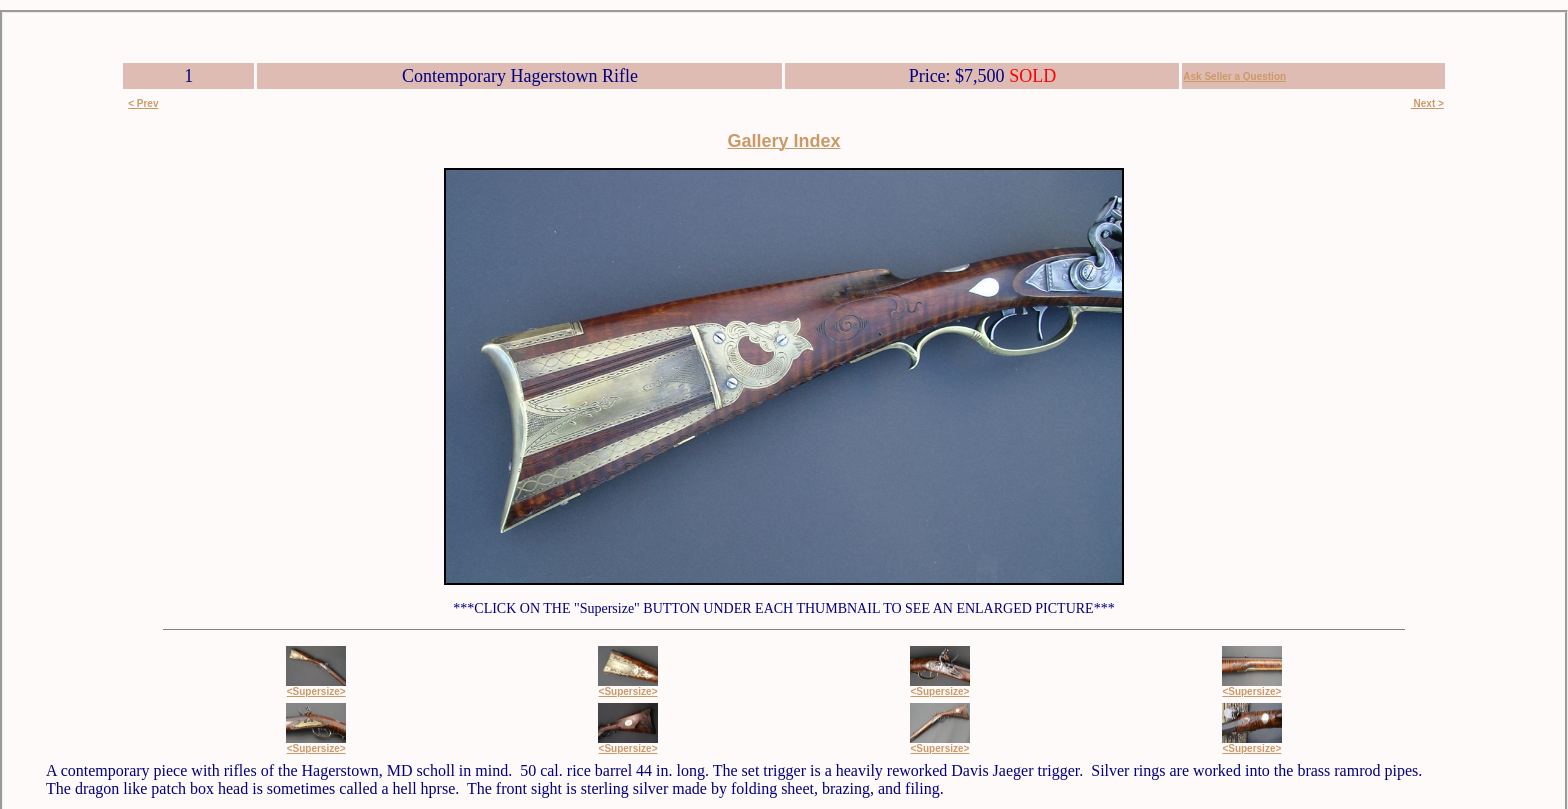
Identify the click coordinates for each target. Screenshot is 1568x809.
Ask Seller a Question (1234, 76)
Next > (1427, 103)
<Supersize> (316, 691)
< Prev (143, 103)
